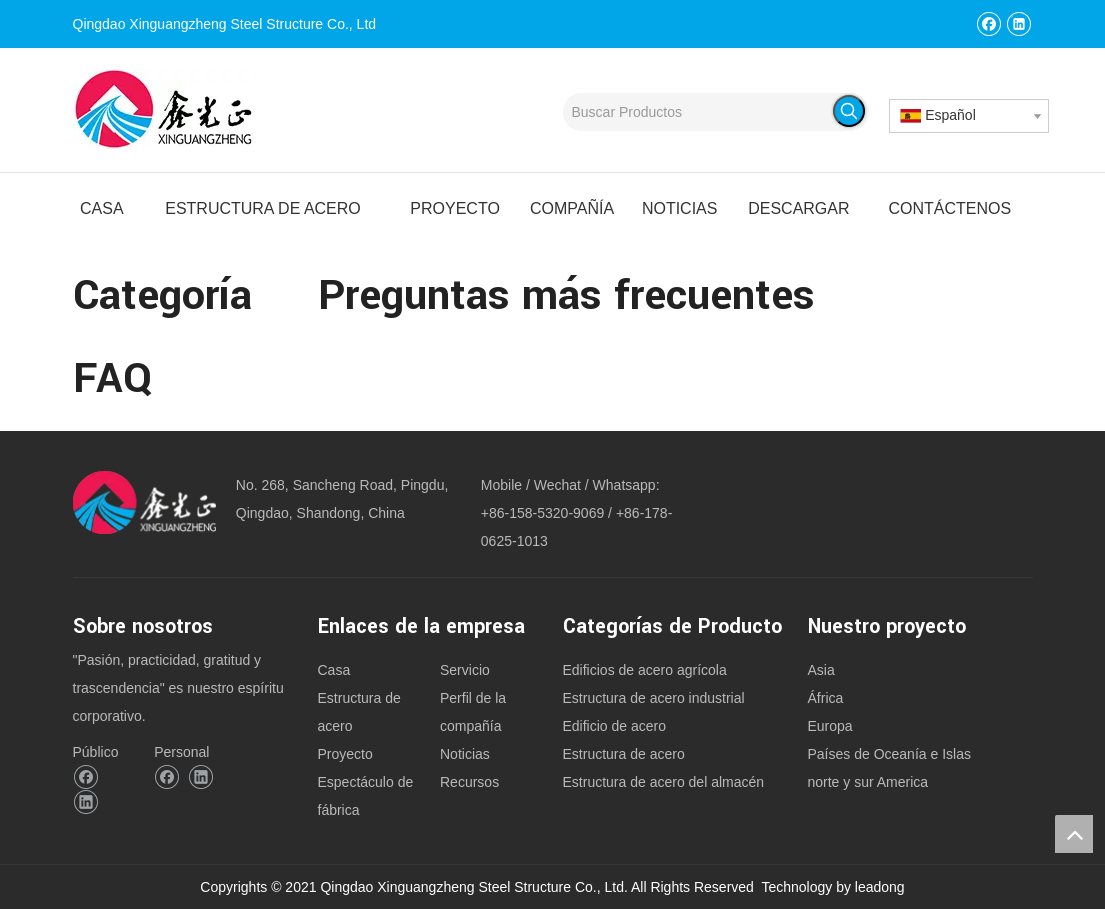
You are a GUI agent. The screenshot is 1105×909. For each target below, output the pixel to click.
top (1074, 834)
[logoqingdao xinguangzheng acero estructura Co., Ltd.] (144, 503)
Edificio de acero (615, 726)
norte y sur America (868, 782)
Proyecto (345, 754)
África (826, 698)
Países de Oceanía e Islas (889, 754)
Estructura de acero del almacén (664, 782)
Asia (821, 670)
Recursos (469, 782)
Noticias (465, 754)
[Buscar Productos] (698, 112)
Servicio (465, 670)
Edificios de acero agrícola (645, 670)
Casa (334, 670)
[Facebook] (988, 23)
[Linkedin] (1018, 23)
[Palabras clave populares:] (849, 111)
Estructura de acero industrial (654, 698)
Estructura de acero (624, 754)
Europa (830, 726)
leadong (880, 887)
